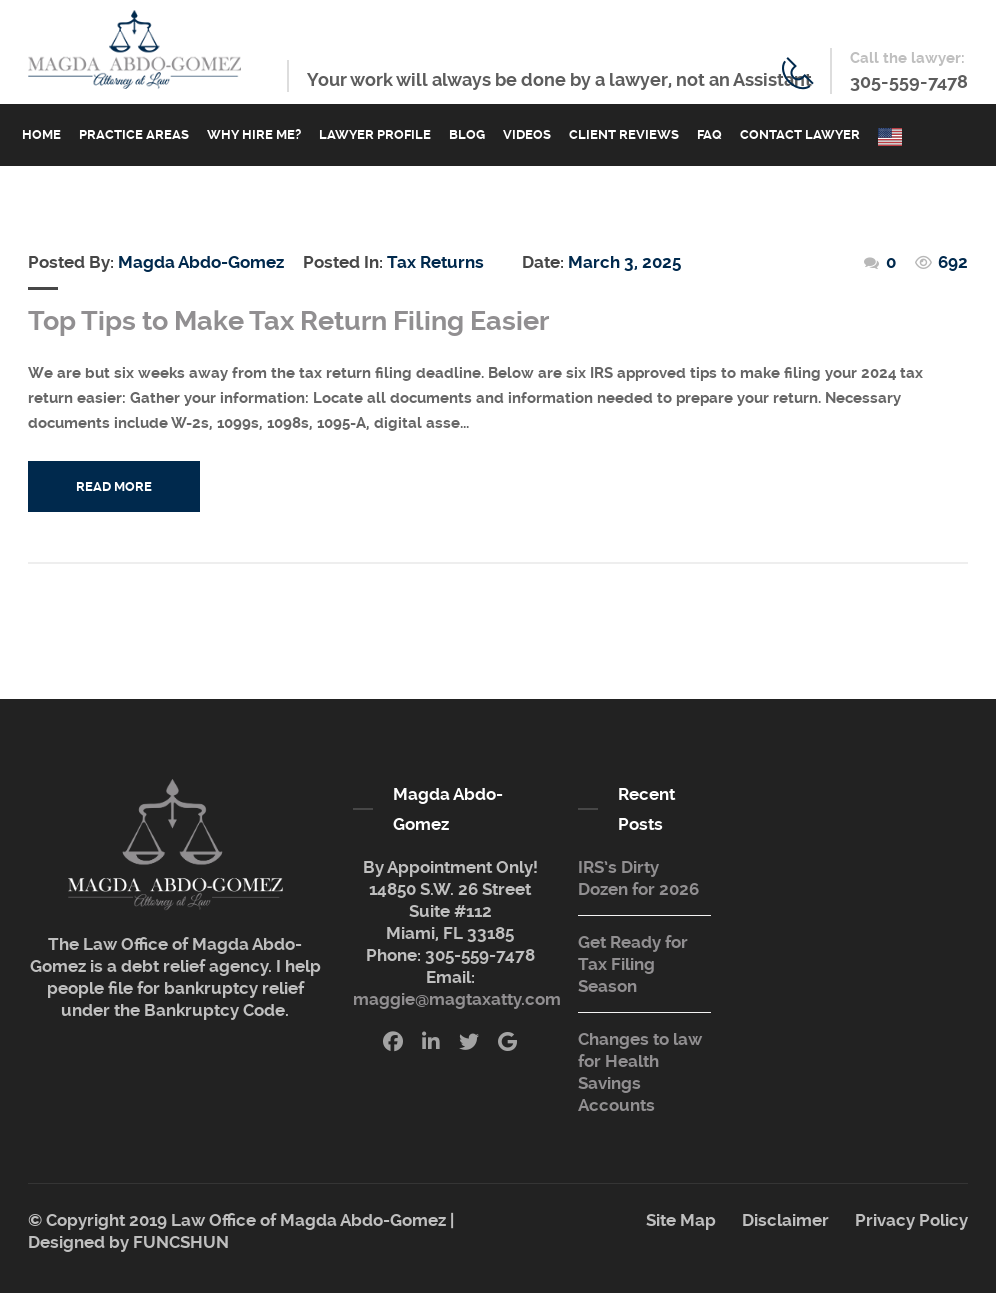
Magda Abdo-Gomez (201, 262)
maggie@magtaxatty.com (457, 999)
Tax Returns (435, 262)
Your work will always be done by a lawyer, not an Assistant (559, 79)
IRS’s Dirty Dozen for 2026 (638, 878)
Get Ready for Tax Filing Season (633, 964)
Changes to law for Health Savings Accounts (640, 1072)
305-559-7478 (909, 81)
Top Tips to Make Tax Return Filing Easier (288, 321)
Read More (114, 486)
